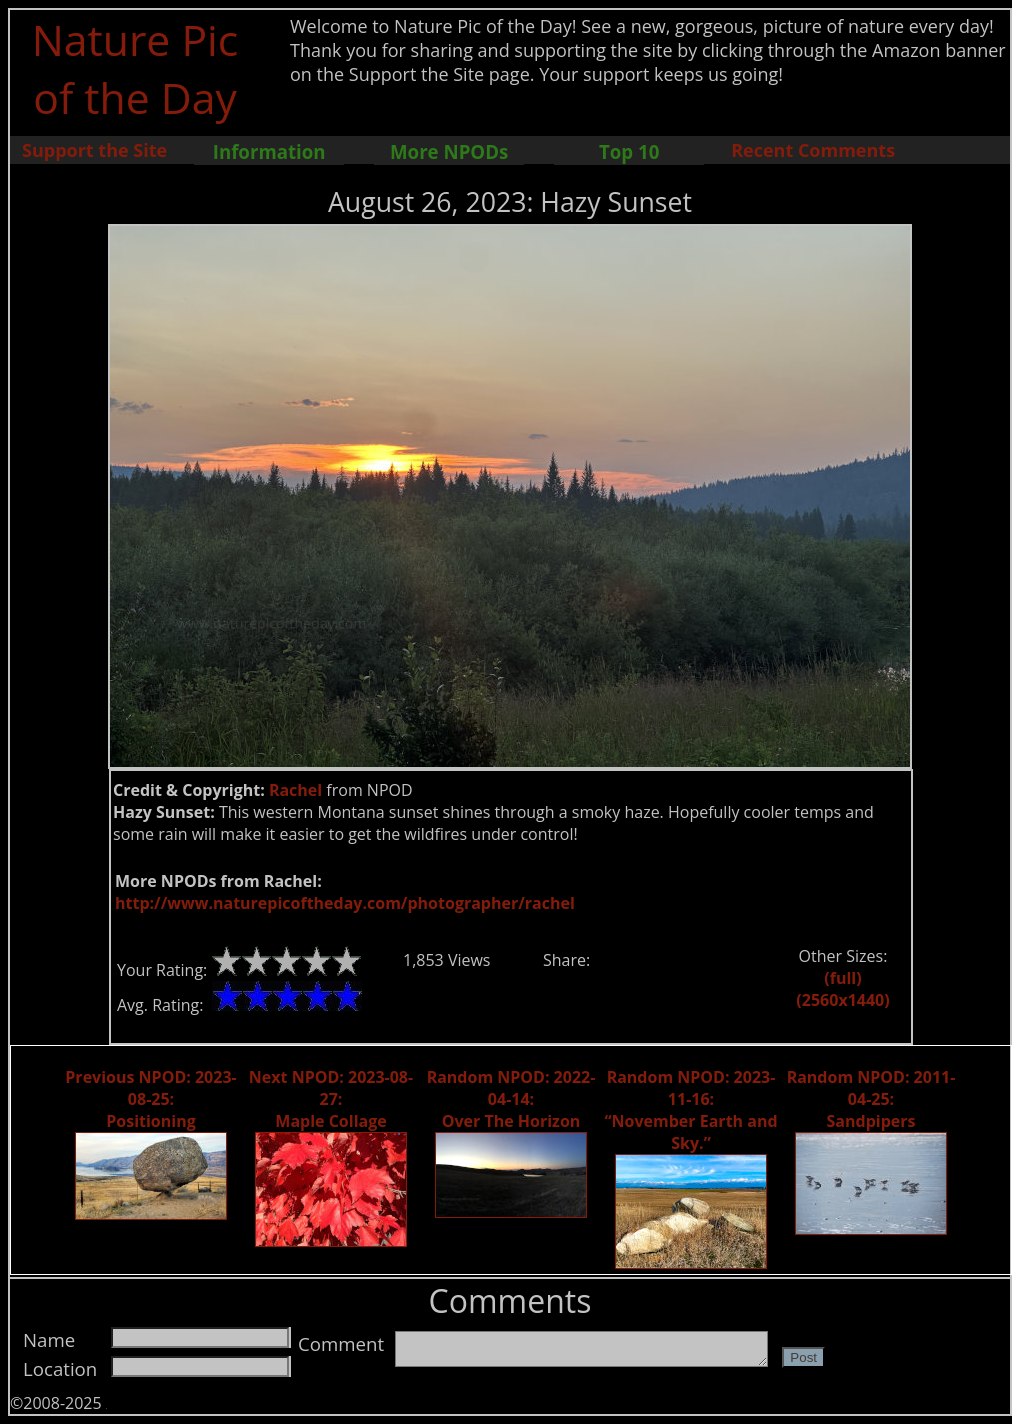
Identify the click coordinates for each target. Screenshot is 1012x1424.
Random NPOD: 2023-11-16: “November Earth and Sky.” (690, 1110)
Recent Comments (813, 150)
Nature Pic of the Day (135, 68)
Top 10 (629, 151)
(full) (842, 978)
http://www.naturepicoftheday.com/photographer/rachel (345, 903)
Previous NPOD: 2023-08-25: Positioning (150, 1099)
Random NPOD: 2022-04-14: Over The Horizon (511, 1099)
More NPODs (449, 151)
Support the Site (94, 150)
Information (269, 151)
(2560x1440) (842, 1000)
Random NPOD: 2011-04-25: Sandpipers (871, 1099)
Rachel (295, 790)
